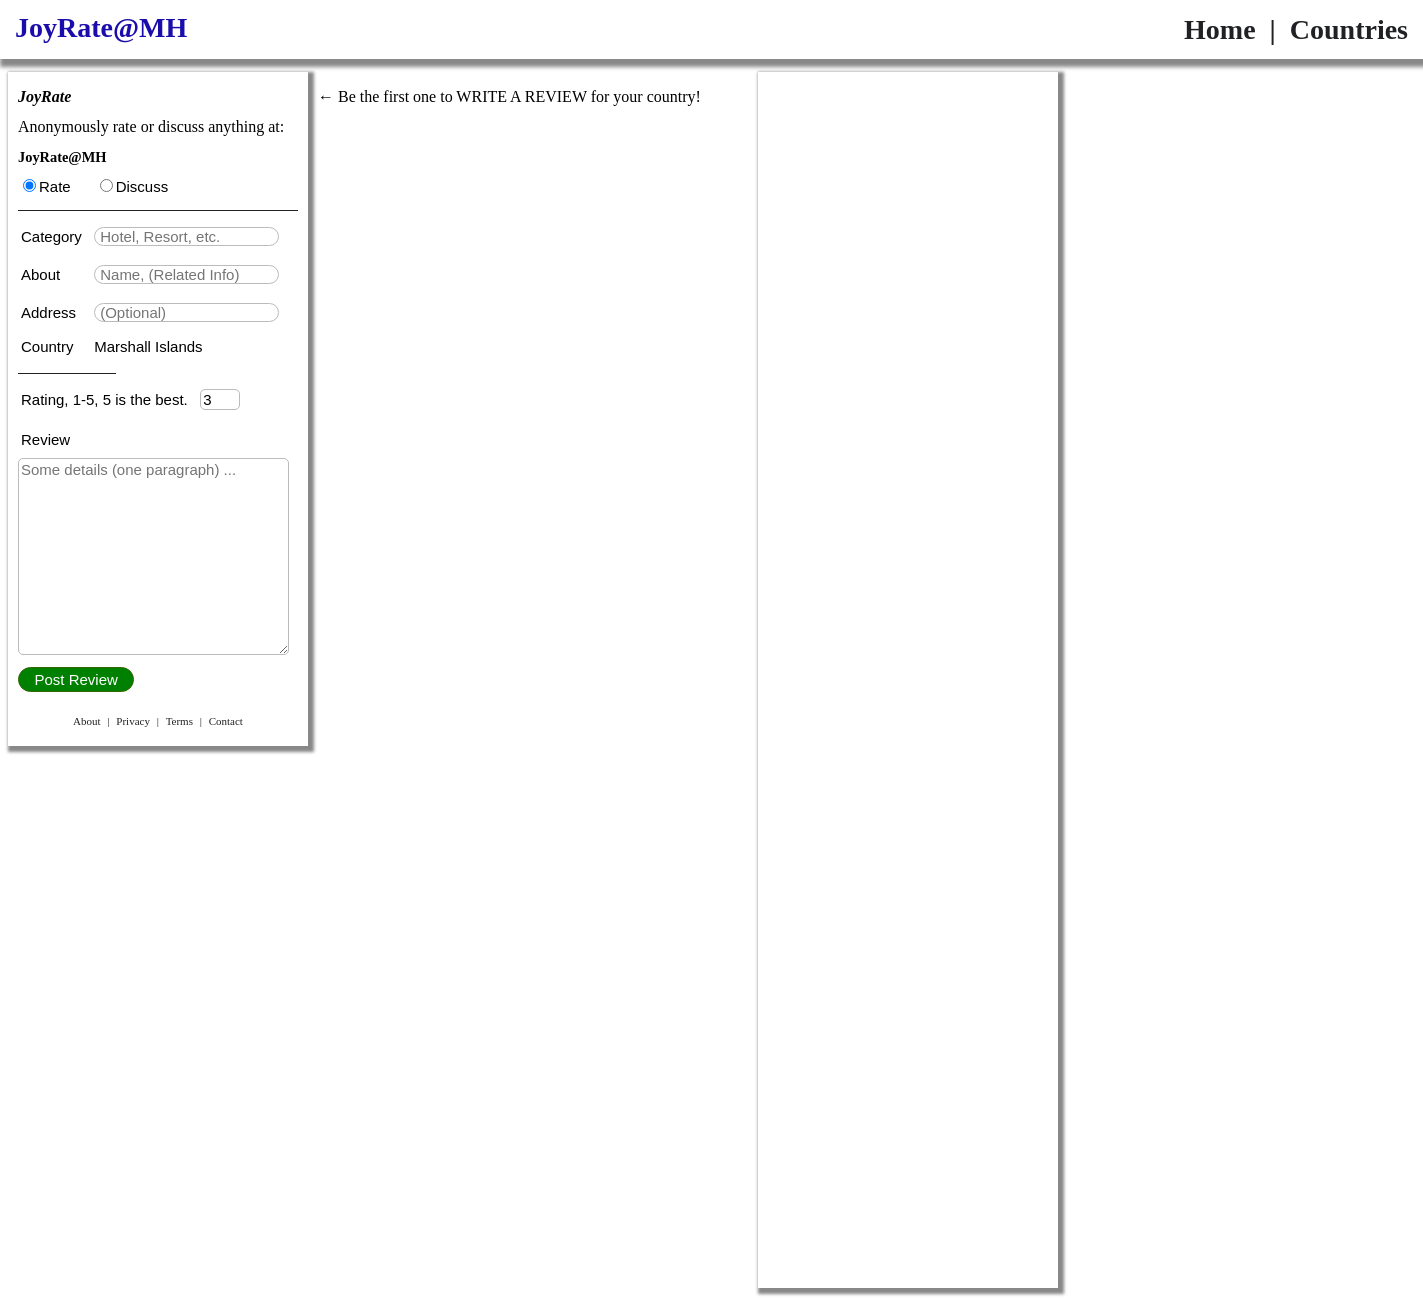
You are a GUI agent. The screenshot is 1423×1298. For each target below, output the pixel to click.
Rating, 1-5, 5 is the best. (110, 399)
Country (49, 346)
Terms (179, 721)
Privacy (133, 721)
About (42, 274)
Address (50, 312)
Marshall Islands (148, 346)
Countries (1349, 29)
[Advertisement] (908, 372)
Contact (226, 721)
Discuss (134, 186)
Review (45, 439)
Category (55, 236)
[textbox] (186, 236)
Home (1220, 29)
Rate (47, 186)
